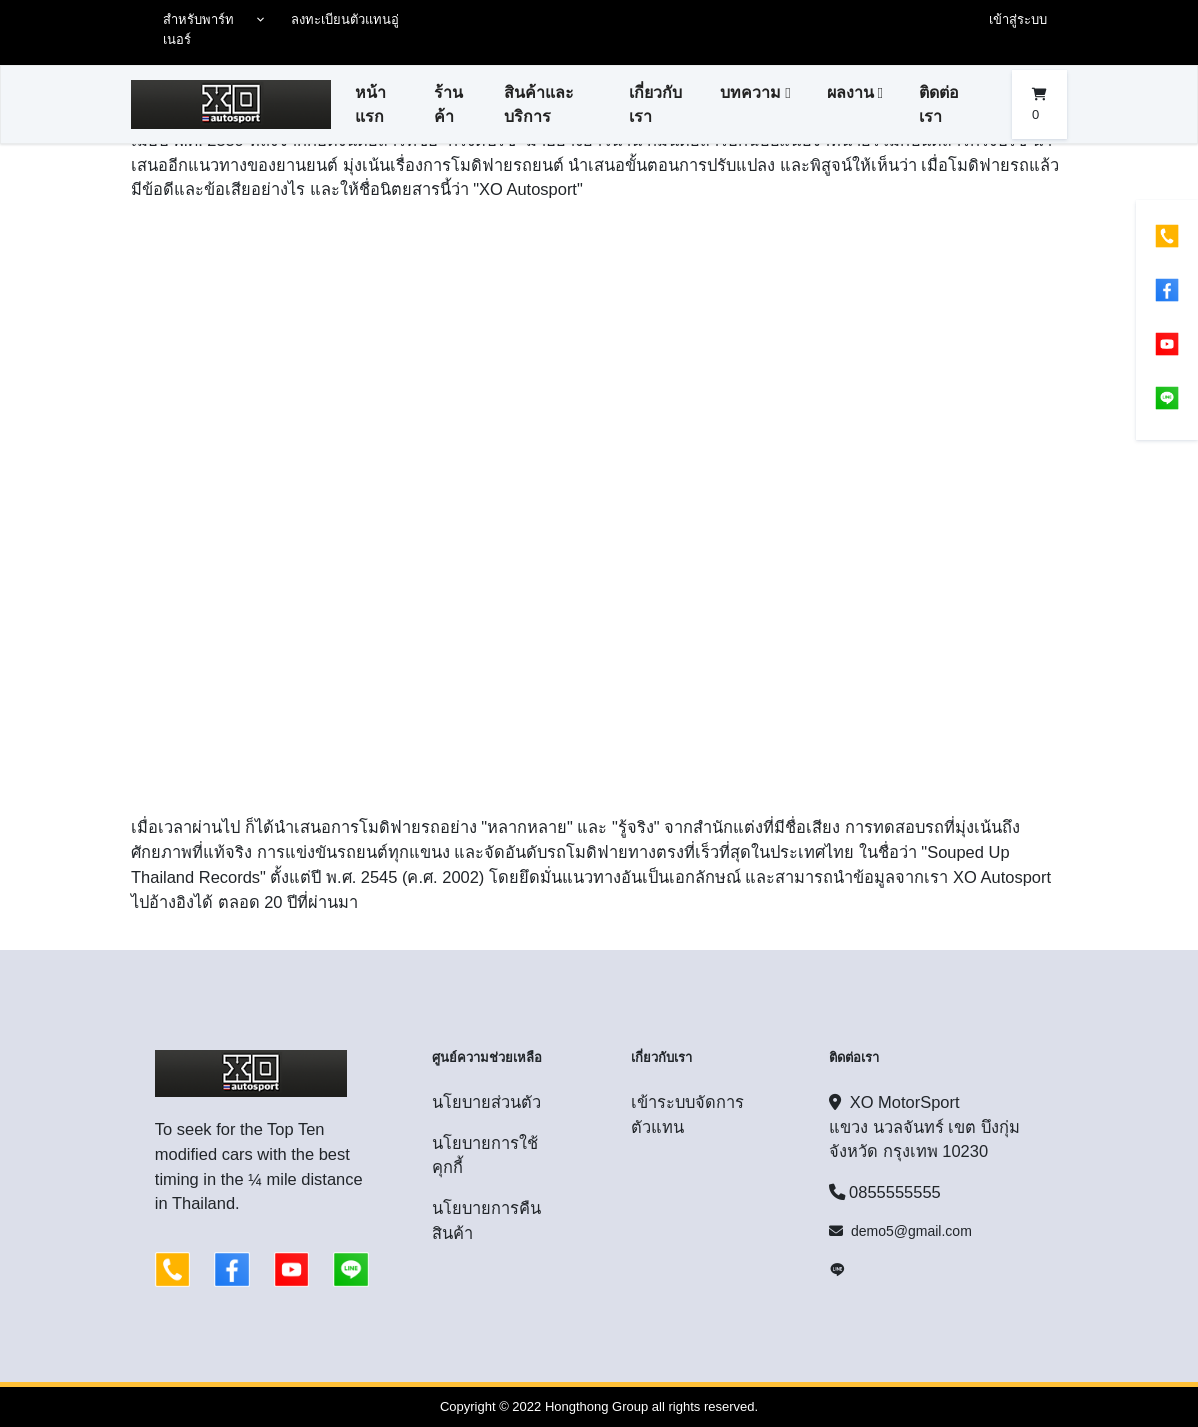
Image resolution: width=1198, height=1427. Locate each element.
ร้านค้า (448, 104)
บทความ (750, 92)
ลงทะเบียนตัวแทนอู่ (345, 19)
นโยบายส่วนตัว (486, 1102)
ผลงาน (850, 92)
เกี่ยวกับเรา (655, 104)
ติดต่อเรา (939, 104)
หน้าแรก (370, 104)
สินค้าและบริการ (539, 104)
